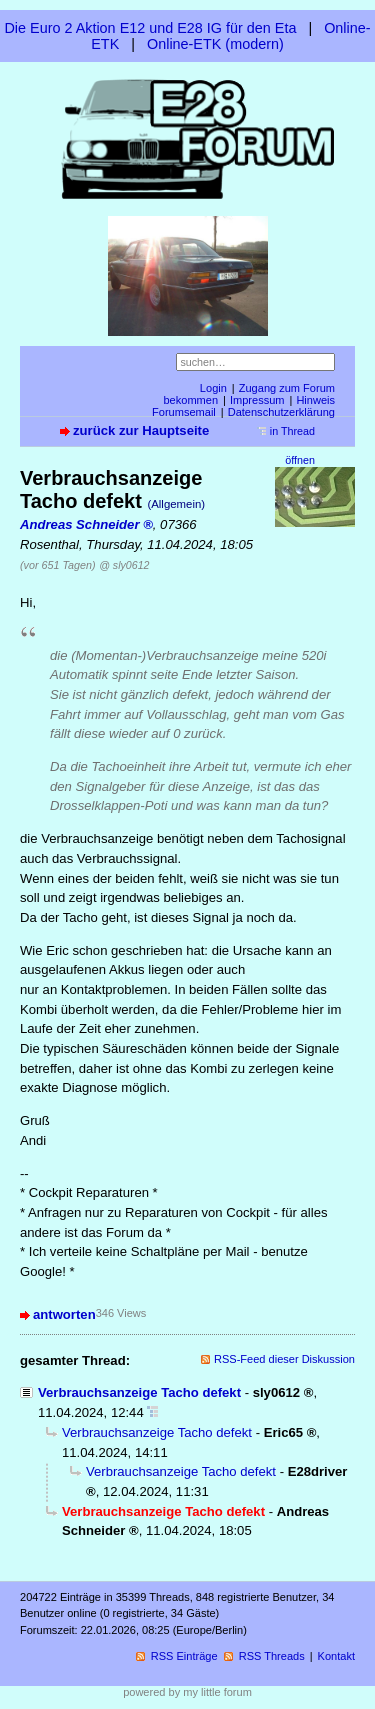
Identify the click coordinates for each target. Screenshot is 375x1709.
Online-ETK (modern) (215, 44)
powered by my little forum (187, 1692)
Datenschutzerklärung (281, 412)
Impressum (257, 400)
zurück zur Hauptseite (141, 430)
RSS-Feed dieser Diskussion (284, 1359)
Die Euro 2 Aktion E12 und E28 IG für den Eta (150, 28)
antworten (64, 1314)
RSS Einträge (184, 1656)
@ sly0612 (124, 565)
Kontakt (336, 1656)
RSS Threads (272, 1656)
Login (213, 388)
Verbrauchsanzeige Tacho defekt (139, 1392)
